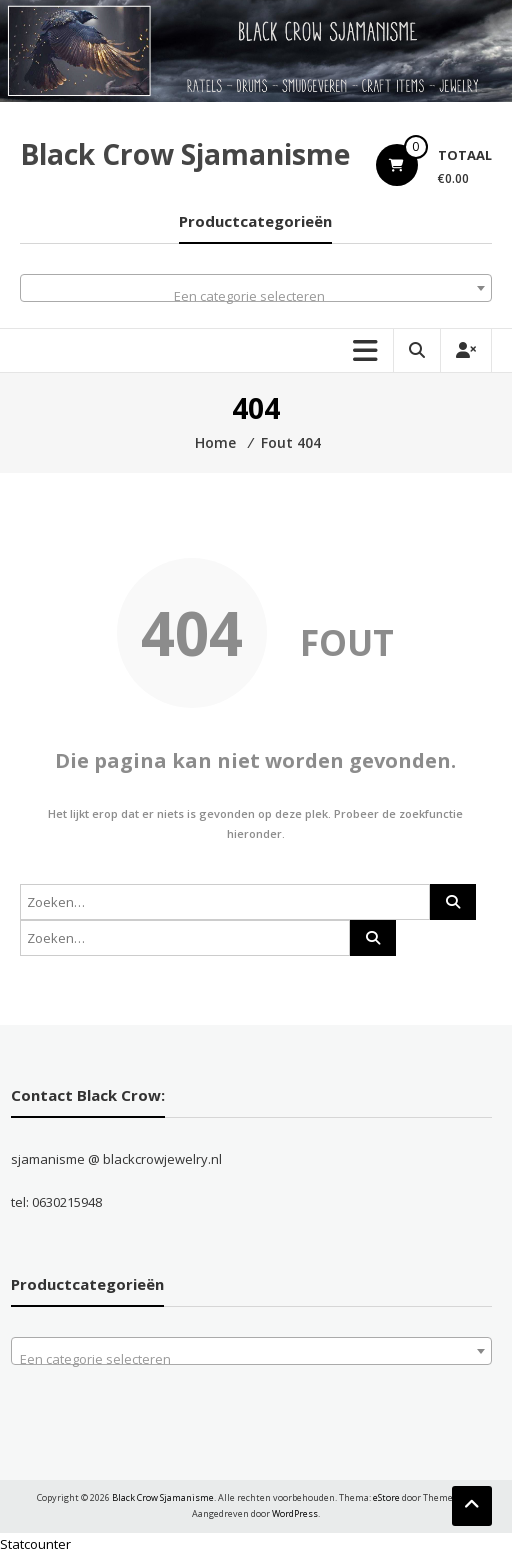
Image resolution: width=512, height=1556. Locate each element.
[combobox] (255, 288)
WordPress (295, 1513)
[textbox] (255, 295)
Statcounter (35, 1544)
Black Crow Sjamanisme (185, 154)
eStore (386, 1497)
